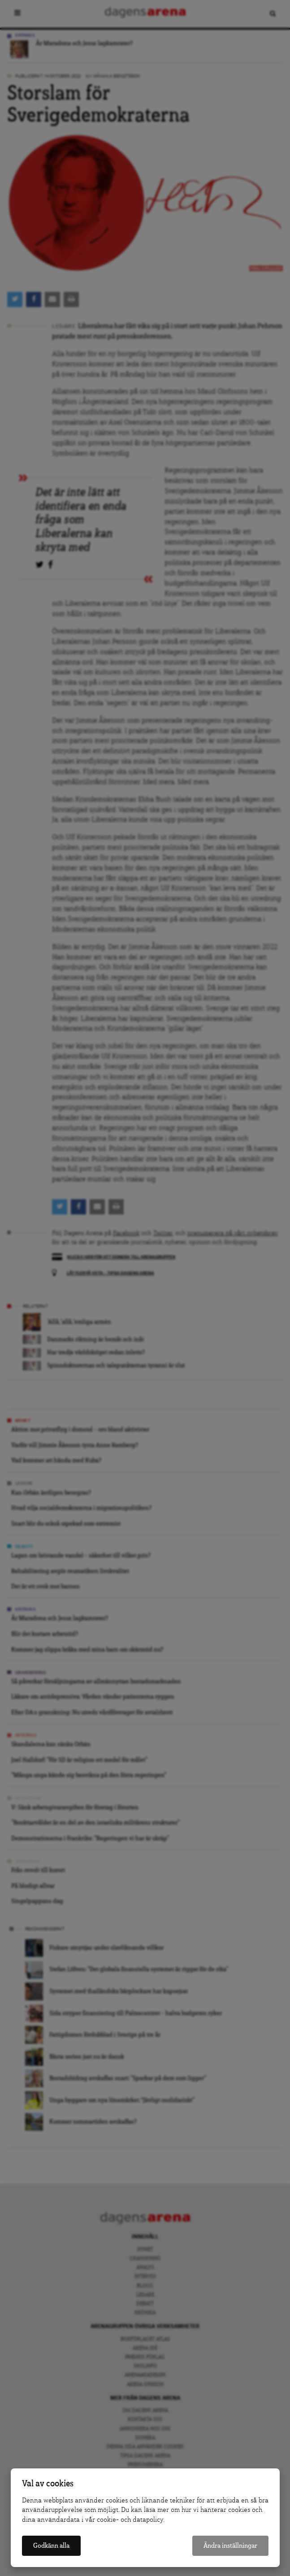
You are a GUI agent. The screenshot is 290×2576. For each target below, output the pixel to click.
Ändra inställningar (230, 2545)
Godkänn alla (51, 2545)
